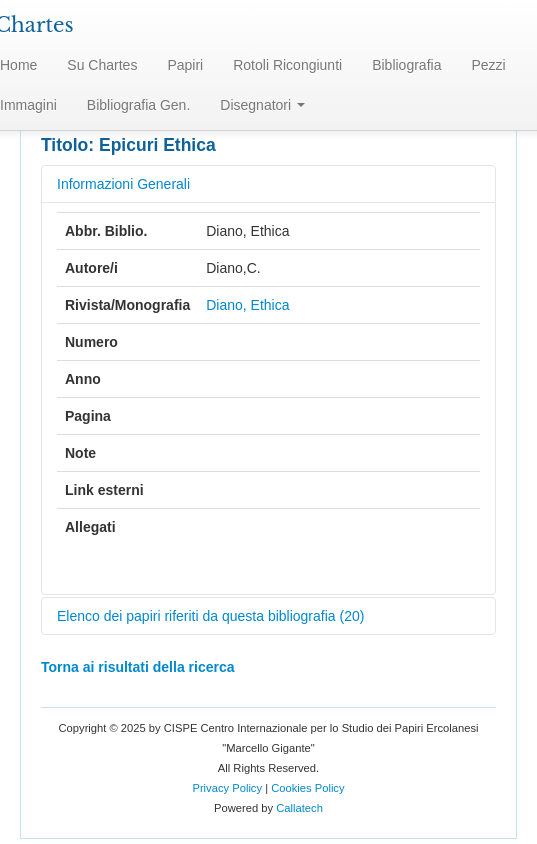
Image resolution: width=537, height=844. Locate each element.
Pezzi (488, 65)
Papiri (185, 65)
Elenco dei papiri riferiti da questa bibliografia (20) (210, 616)
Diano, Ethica (247, 305)
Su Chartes (102, 65)
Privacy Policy (227, 788)
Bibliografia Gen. (139, 105)
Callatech (299, 808)
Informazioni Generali (123, 184)
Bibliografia (406, 65)
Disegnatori (262, 105)
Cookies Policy (307, 788)
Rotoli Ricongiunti (287, 65)
